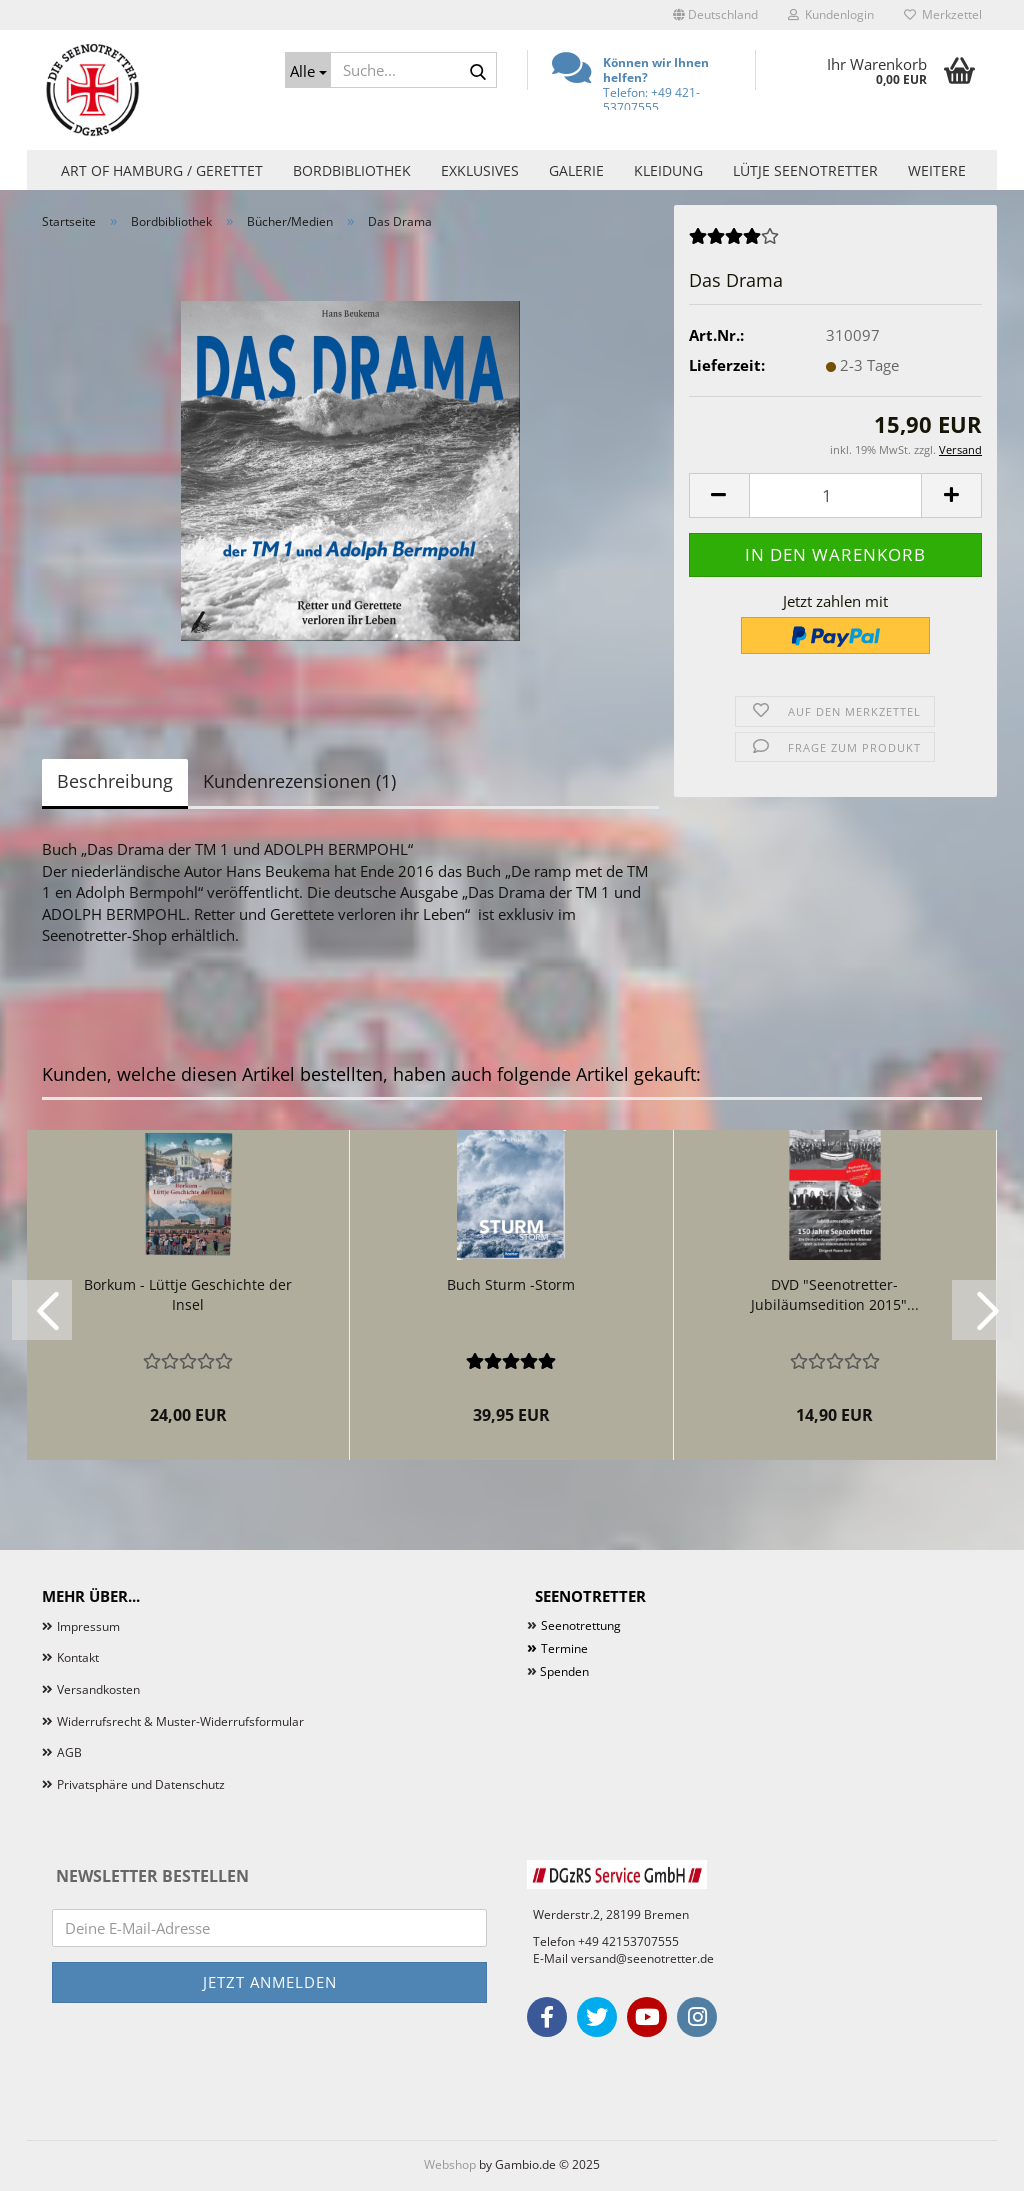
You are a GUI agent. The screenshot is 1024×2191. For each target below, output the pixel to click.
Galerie (576, 170)
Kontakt (78, 1657)
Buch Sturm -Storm (511, 1284)
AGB (69, 1752)
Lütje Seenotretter (805, 170)
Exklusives (480, 170)
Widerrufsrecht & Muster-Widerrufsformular (180, 1721)
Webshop (450, 2164)
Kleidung (668, 170)
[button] (715, 15)
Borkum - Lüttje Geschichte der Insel (188, 1294)
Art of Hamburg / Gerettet (162, 170)
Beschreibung (115, 781)
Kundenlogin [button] (831, 14)
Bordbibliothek (352, 170)
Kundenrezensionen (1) (299, 781)
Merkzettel (943, 14)
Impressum (88, 1626)
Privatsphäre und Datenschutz (141, 1784)
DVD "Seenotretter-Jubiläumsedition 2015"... (835, 1294)
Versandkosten (98, 1689)
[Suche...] (308, 70)
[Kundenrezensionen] (734, 242)
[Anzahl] (835, 495)
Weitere (937, 170)
